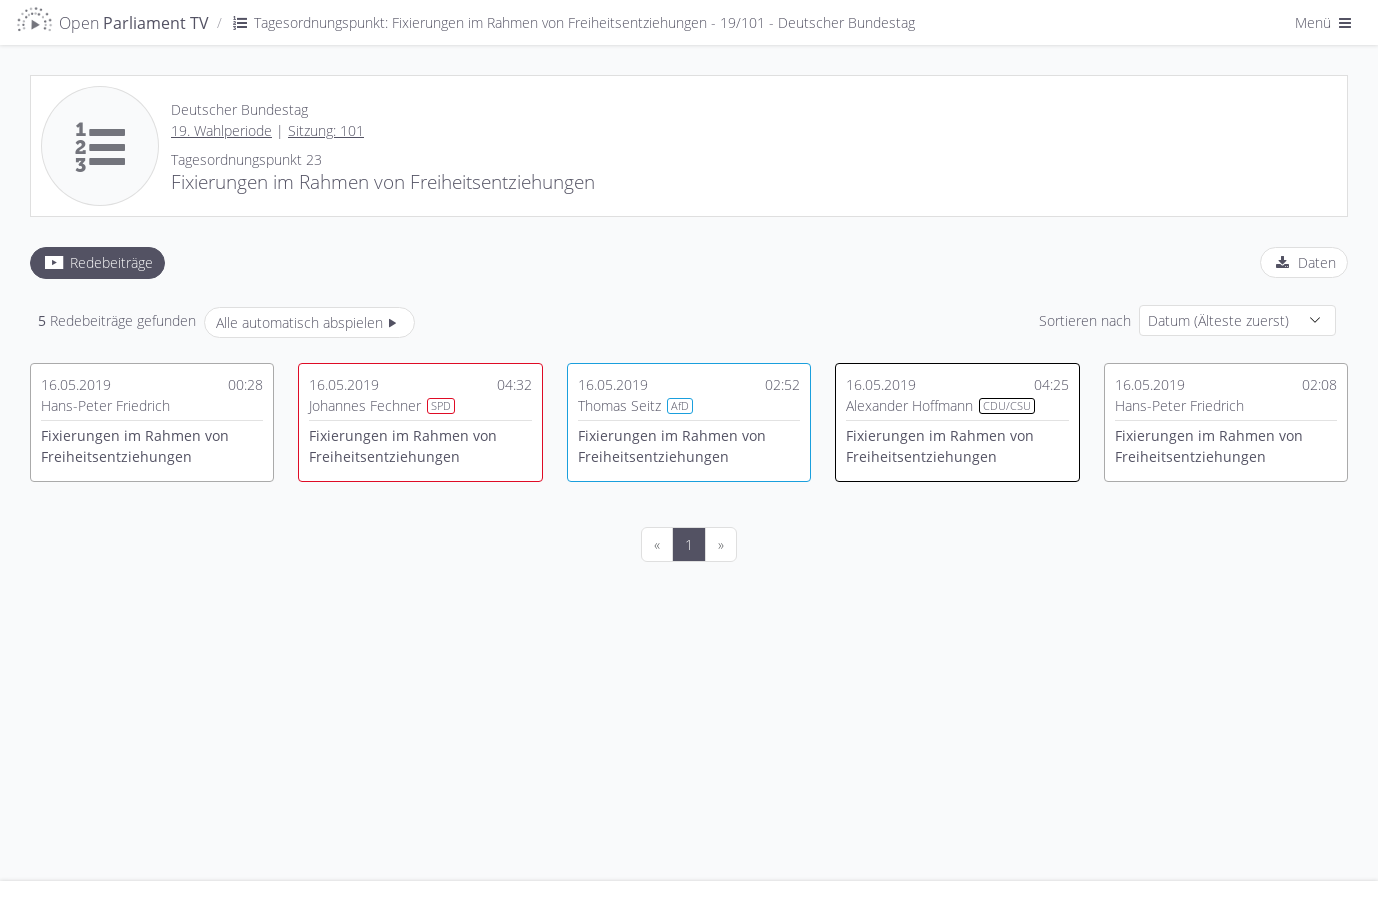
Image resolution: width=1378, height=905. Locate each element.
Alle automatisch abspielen (309, 322)
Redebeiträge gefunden (117, 320)
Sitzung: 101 (326, 130)
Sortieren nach (1085, 320)
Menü (1325, 22)
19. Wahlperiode (221, 130)
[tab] (97, 263)
